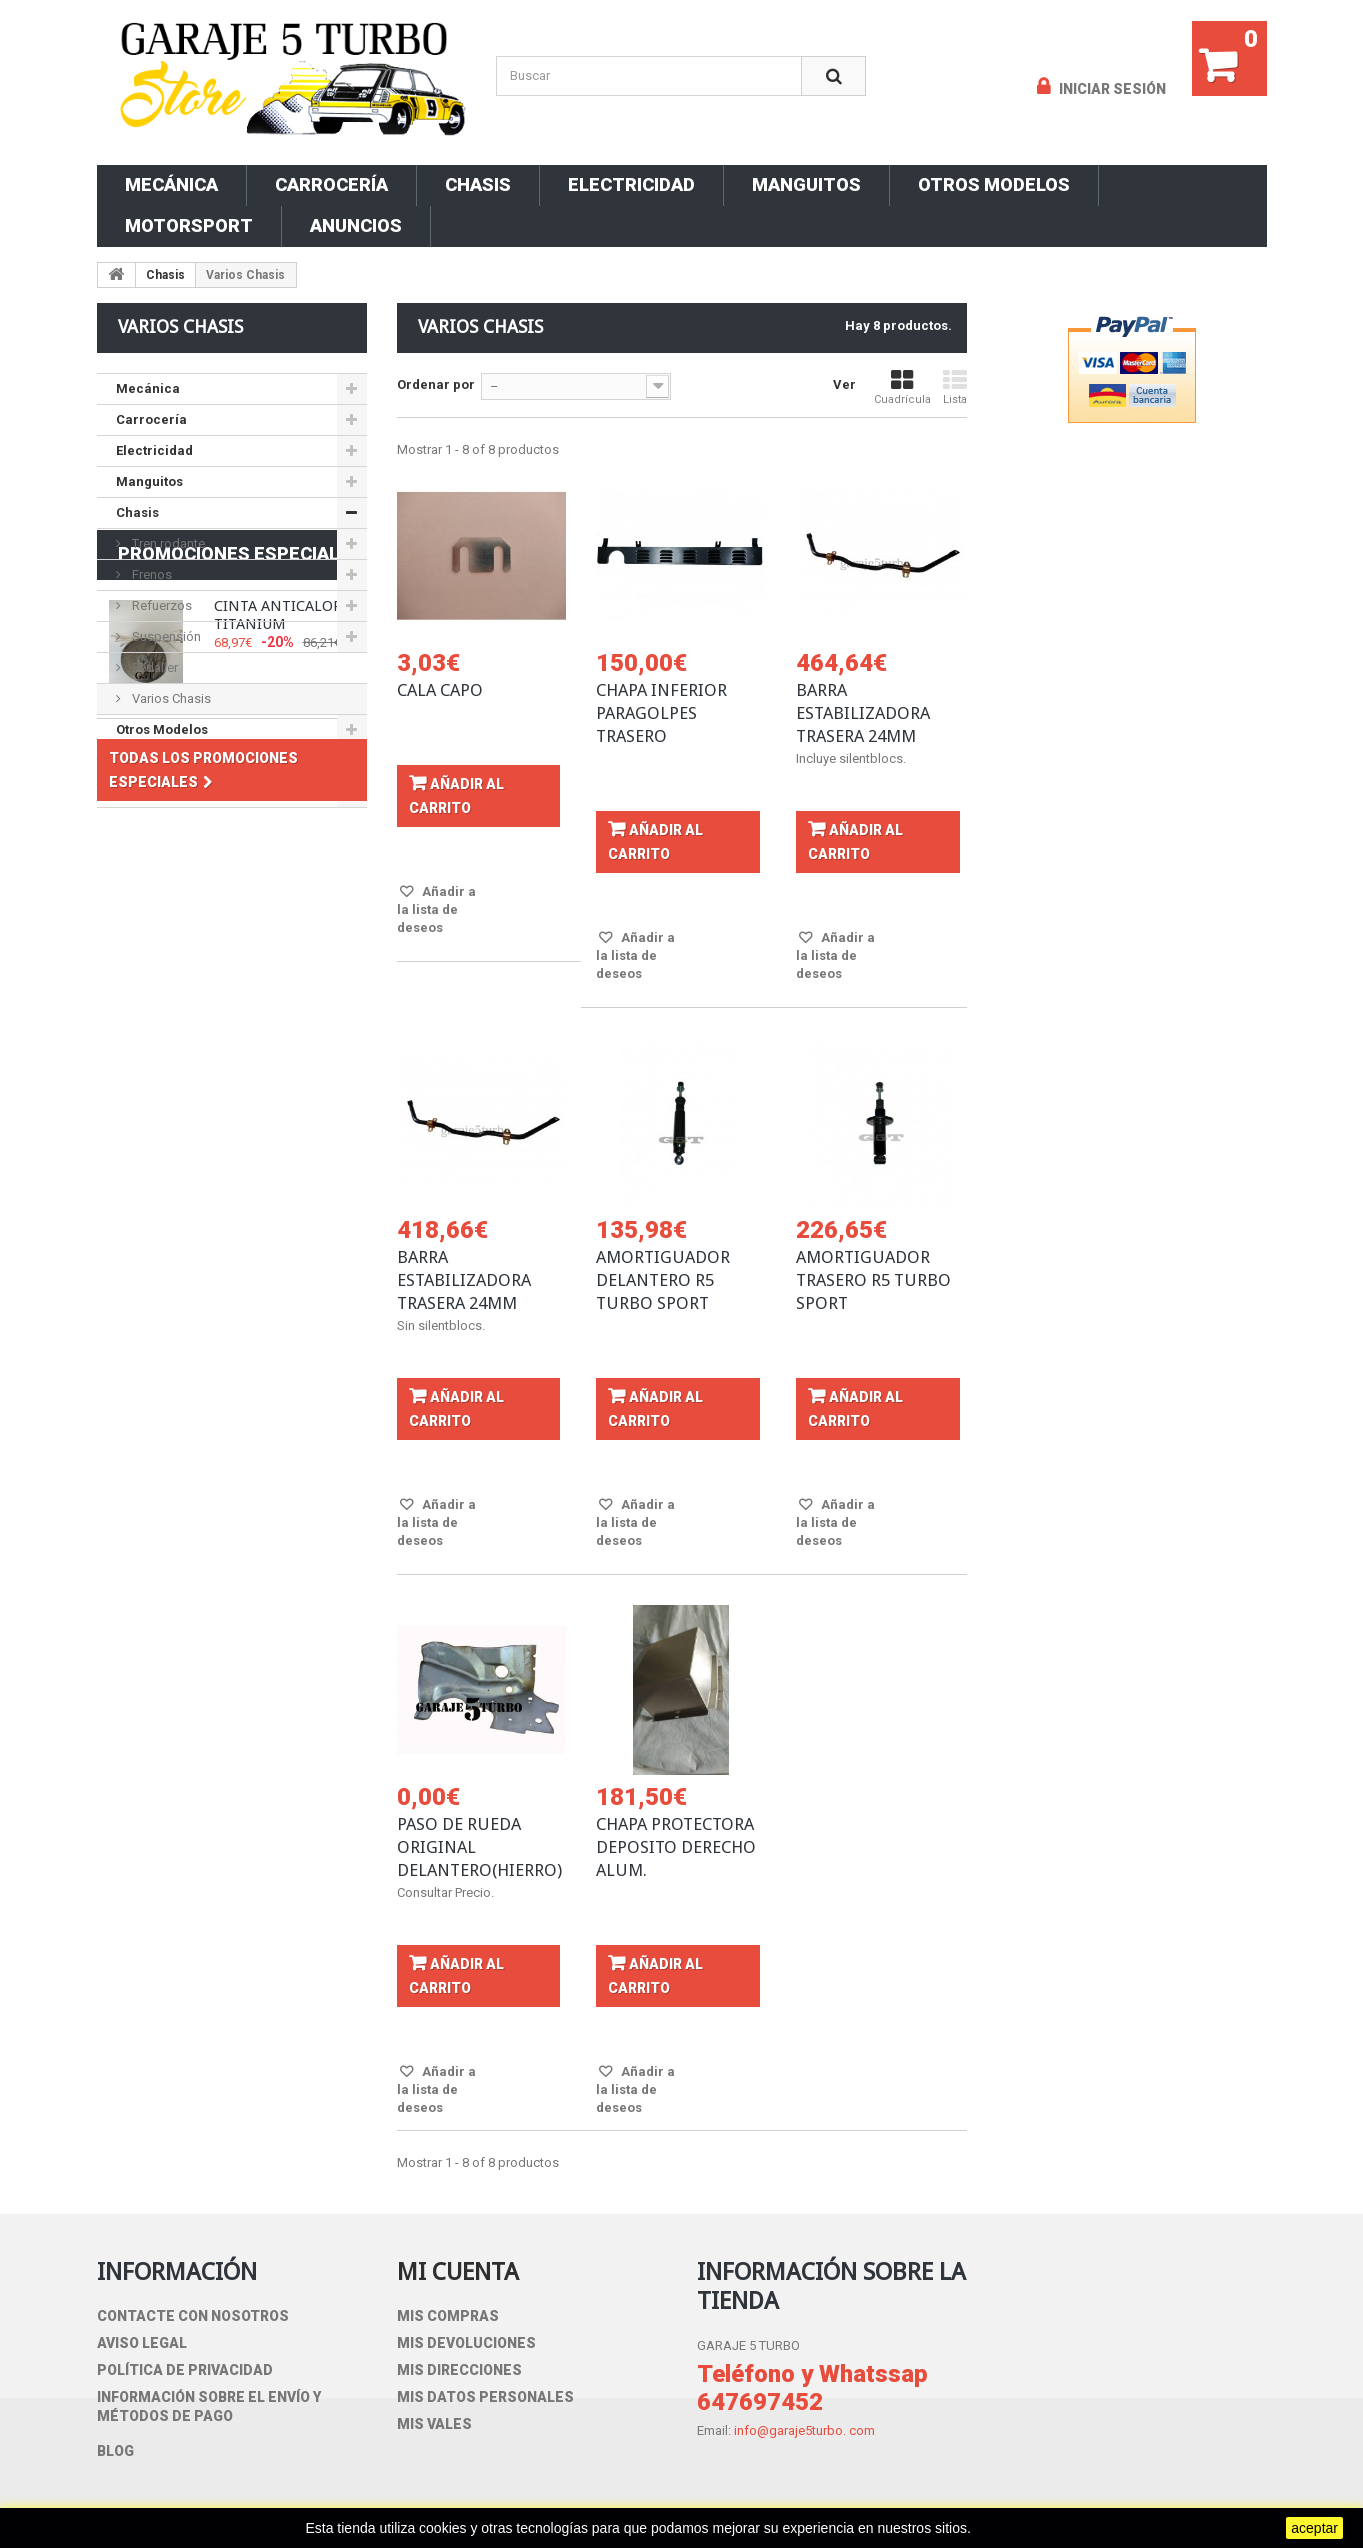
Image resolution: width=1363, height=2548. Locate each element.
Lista (955, 387)
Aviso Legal (142, 2343)
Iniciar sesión (1111, 89)
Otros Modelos (994, 184)
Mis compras (448, 2316)
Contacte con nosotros (193, 2316)
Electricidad (631, 184)
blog (115, 2451)
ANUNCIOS (356, 225)
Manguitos (806, 184)
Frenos (150, 574)
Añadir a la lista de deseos (436, 909)
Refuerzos (160, 605)
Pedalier (153, 667)
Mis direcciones (459, 2370)
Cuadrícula (902, 387)
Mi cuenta (458, 2272)
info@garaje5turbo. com (804, 2430)
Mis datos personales (485, 2397)
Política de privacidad (185, 2370)
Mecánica (171, 184)
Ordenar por (436, 384)
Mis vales (434, 2424)
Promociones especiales (240, 861)
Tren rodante (167, 543)
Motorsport (189, 225)
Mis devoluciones (466, 2343)
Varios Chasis (170, 698)
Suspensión (165, 636)
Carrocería (331, 184)
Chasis (478, 184)
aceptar (1314, 2528)
